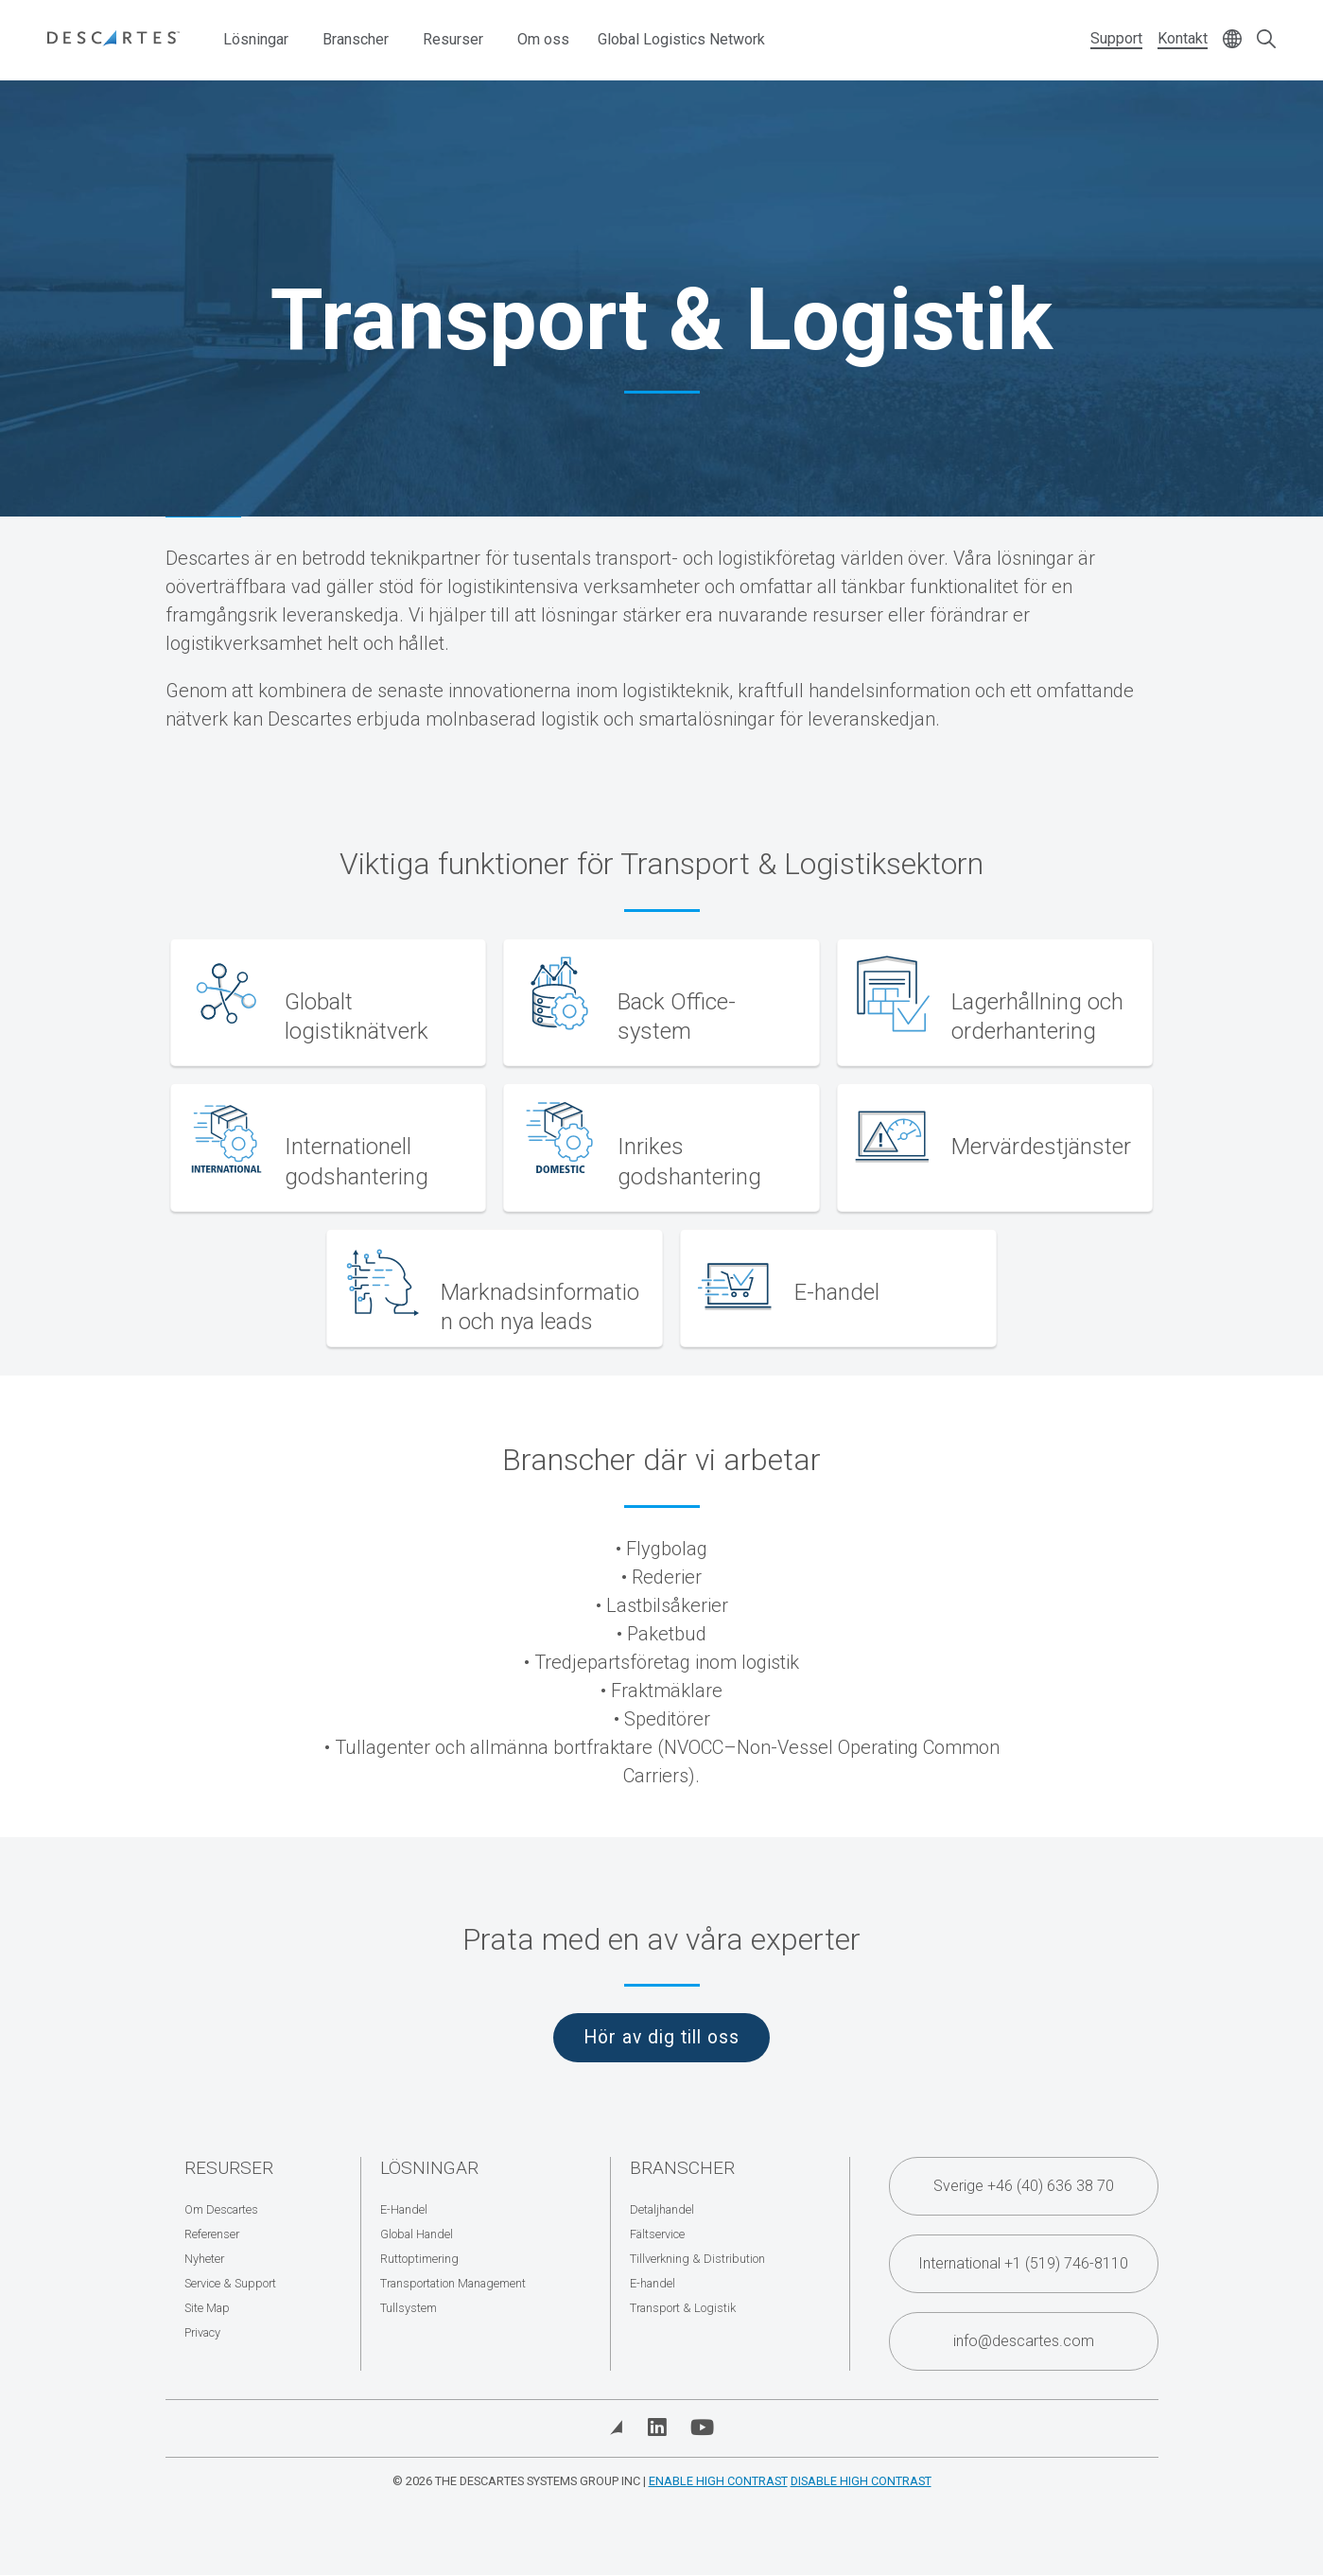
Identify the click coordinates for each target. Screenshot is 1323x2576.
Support (1116, 38)
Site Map (207, 2308)
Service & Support (230, 2283)
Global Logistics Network (681, 39)
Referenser (211, 2234)
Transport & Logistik (683, 2308)
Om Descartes (221, 2209)
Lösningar (255, 39)
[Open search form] (1266, 40)
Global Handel (416, 2234)
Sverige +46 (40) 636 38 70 (1023, 2186)
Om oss (543, 39)
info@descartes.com (1023, 2341)
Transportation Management (453, 2283)
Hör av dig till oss (661, 2037)
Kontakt (1183, 38)
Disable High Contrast (861, 2481)
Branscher (355, 39)
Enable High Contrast (718, 2481)
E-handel (652, 2283)
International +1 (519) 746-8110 (1023, 2263)
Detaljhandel (662, 2209)
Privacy (202, 2332)
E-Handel (403, 2209)
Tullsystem (408, 2308)
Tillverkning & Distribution (697, 2259)
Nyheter (204, 2259)
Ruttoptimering (419, 2259)
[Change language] (1232, 40)
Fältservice (657, 2234)
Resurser (453, 39)
